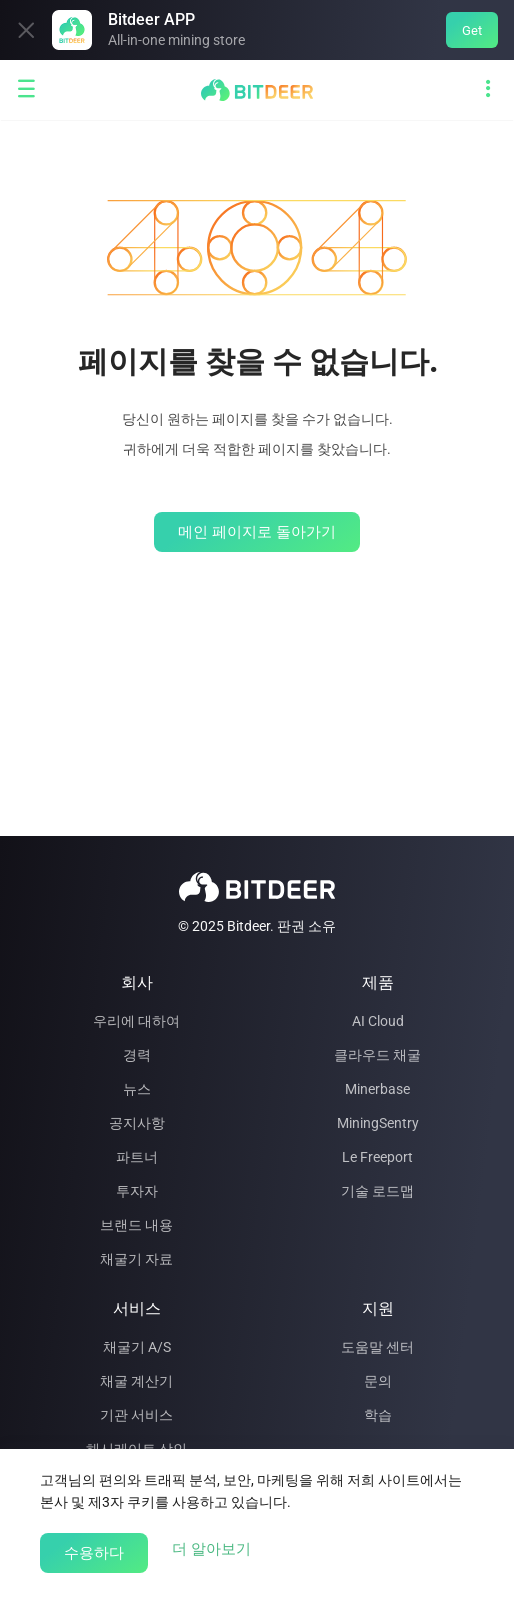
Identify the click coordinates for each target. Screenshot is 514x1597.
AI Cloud (378, 1021)
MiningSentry (378, 1123)
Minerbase (377, 1089)
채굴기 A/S (137, 1347)
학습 (378, 1415)
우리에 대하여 (136, 1021)
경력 (137, 1055)
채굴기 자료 (136, 1259)
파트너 (137, 1157)
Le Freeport (377, 1157)
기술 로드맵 (377, 1191)
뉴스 (137, 1089)
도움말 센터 (377, 1347)
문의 (378, 1381)
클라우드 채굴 (377, 1055)
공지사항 (137, 1123)
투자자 (137, 1191)
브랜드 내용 (136, 1225)
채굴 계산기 (136, 1381)
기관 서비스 (136, 1415)
